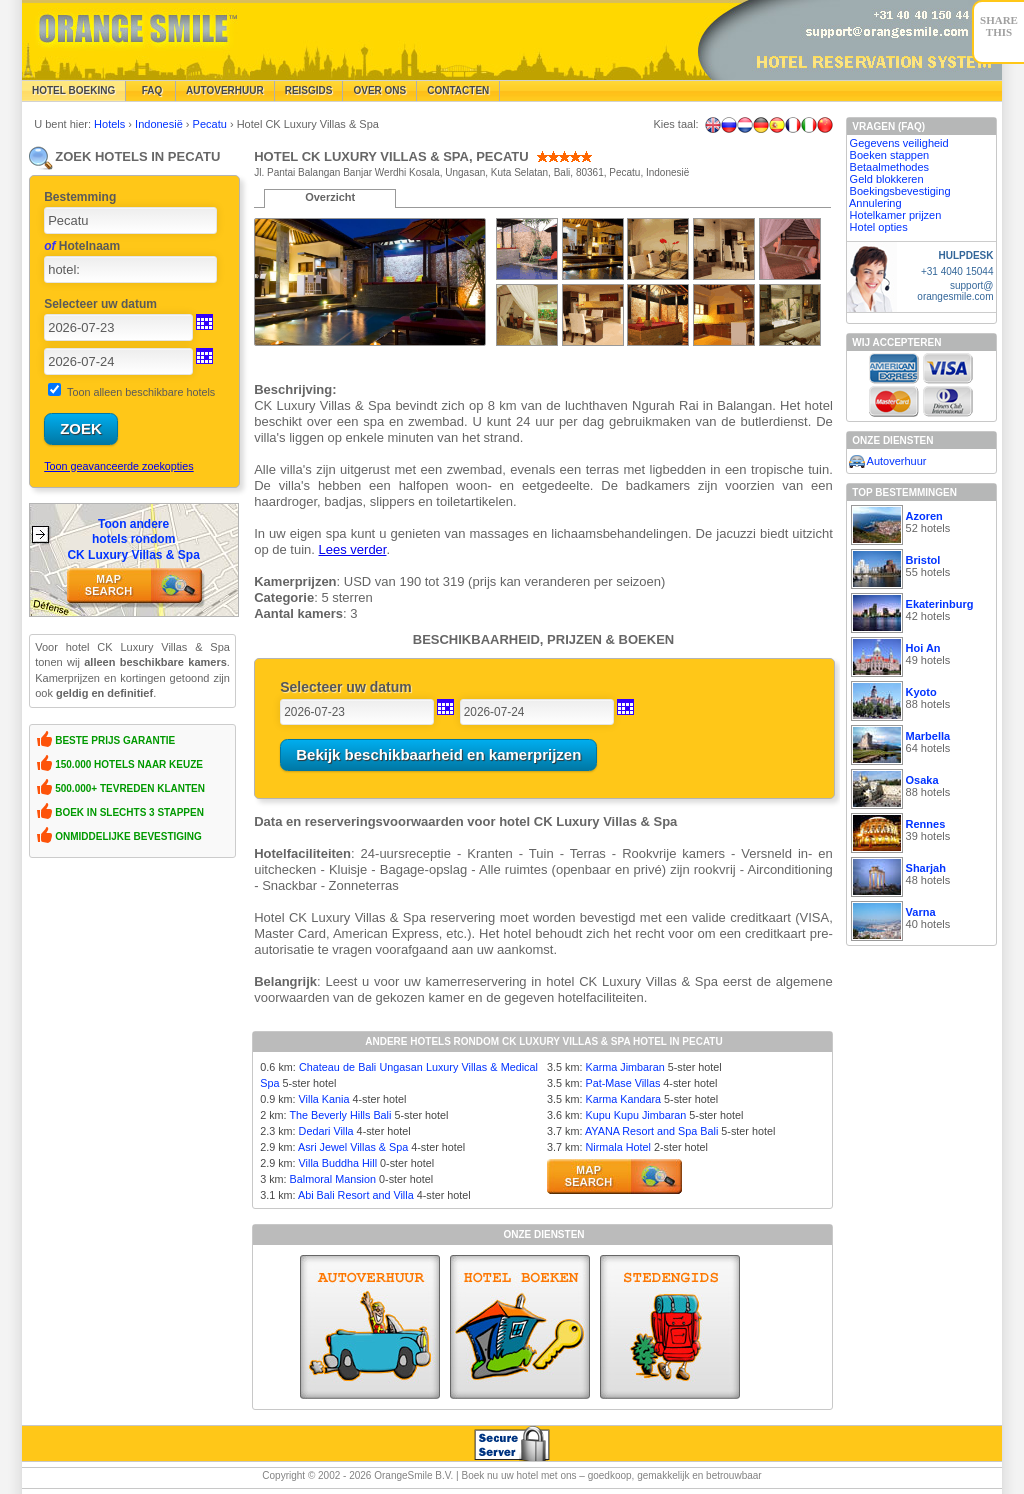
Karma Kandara (623, 1099)
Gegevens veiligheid (899, 143)
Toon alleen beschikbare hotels (141, 392)
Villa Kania (324, 1099)
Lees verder (353, 549)
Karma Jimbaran (624, 1067)
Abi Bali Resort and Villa (356, 1195)
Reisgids (309, 90)
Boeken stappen (890, 155)
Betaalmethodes (890, 167)
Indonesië (160, 124)
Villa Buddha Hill (338, 1163)
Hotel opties (879, 227)
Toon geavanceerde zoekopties (118, 466)
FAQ (150, 90)
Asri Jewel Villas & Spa (353, 1147)
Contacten (458, 90)
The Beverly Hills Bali (340, 1115)
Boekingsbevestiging (900, 191)
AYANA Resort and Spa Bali (651, 1131)
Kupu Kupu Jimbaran (635, 1115)
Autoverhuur (225, 90)
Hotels (111, 124)
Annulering (875, 203)
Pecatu (211, 124)
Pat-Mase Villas (622, 1083)
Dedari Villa (326, 1131)
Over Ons (379, 90)
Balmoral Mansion (333, 1179)
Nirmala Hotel (617, 1147)
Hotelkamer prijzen (896, 215)
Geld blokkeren (887, 179)
